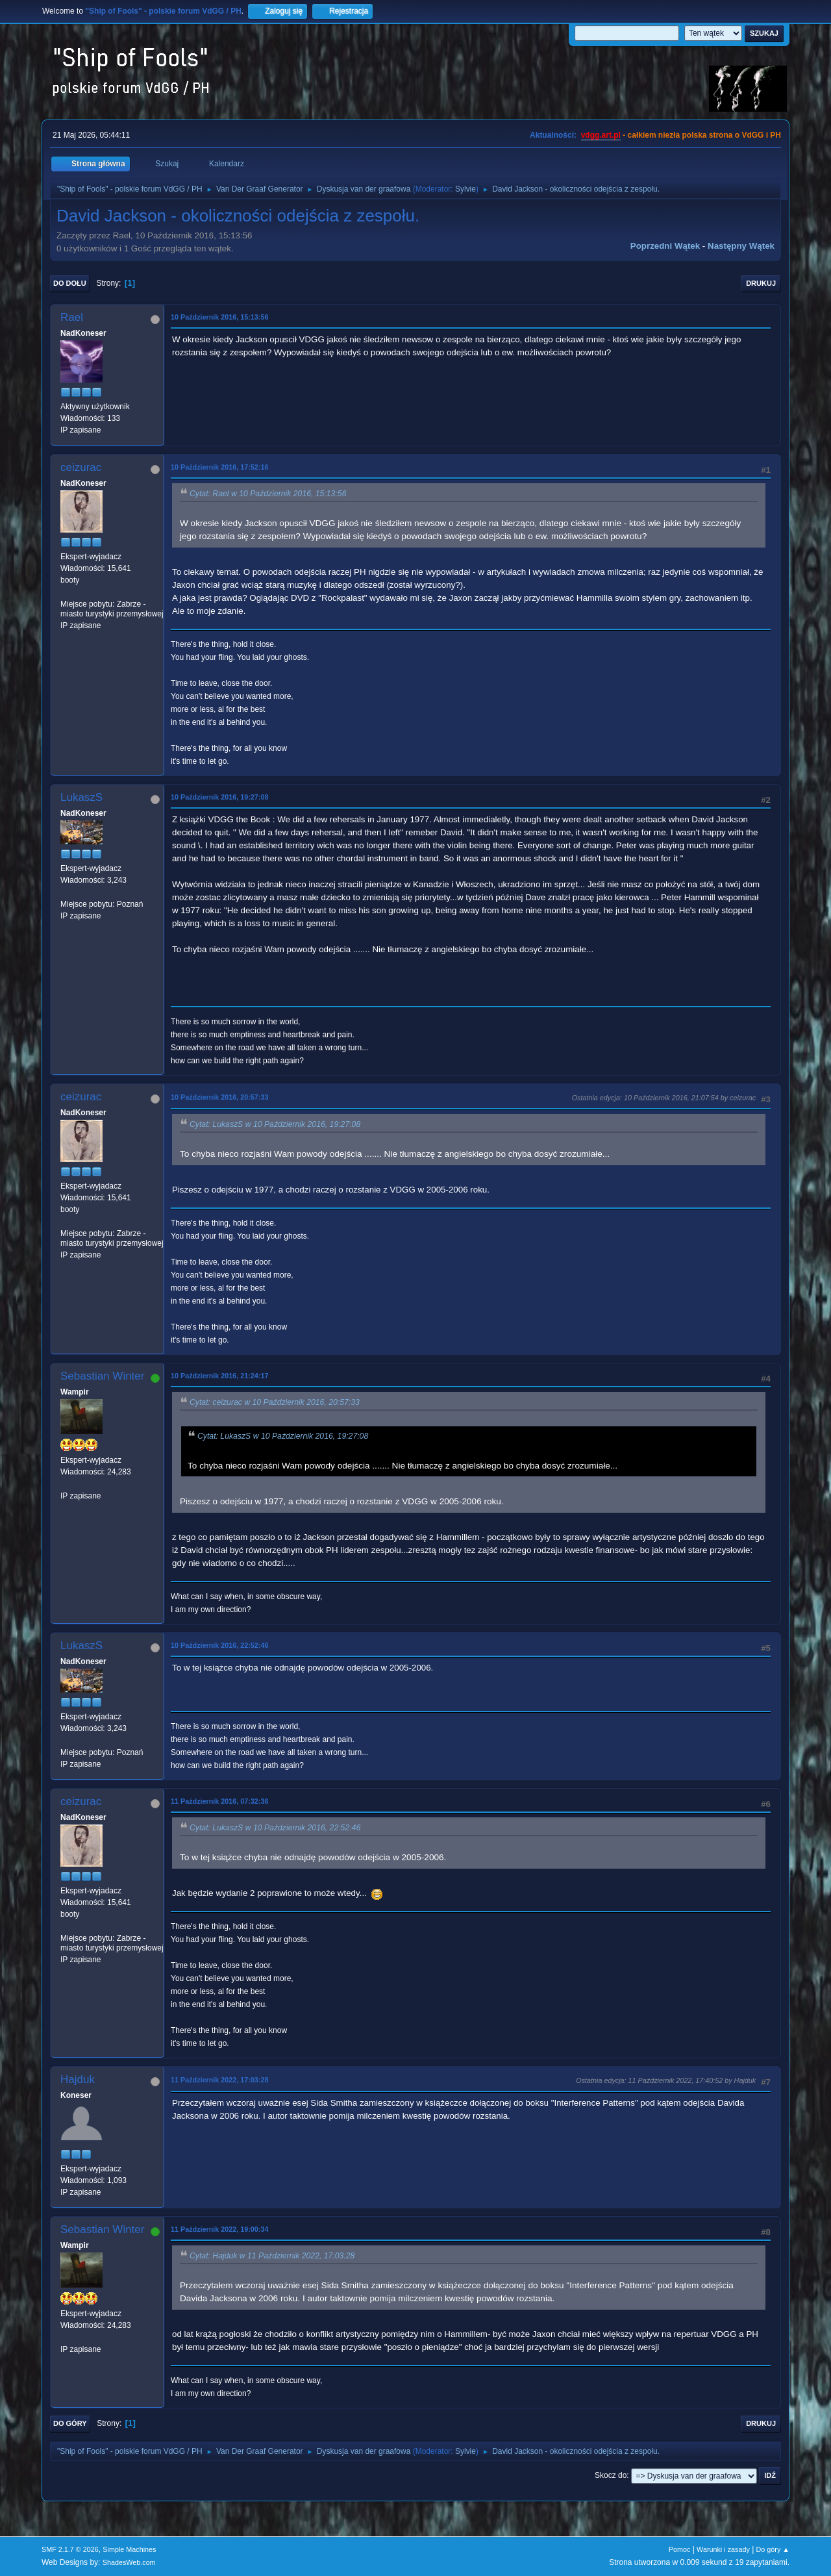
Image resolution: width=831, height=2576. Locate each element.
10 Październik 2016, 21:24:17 (219, 1376)
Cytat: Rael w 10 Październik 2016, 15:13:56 (268, 493)
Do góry (70, 2423)
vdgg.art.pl (601, 135)
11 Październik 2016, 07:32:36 (219, 1801)
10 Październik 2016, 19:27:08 (219, 797)
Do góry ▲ (772, 2549)
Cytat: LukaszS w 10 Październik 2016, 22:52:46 (275, 1827)
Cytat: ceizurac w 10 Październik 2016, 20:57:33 (275, 1402)
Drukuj (761, 283)
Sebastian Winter (102, 1376)
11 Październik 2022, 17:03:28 (219, 2080)
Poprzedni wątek (665, 246)
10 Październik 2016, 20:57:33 (219, 1097)
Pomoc (680, 2549)
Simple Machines (129, 2549)
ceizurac (80, 467)
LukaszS (81, 797)
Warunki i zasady (723, 2549)
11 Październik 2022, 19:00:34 (219, 2229)
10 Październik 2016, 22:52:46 (219, 1645)
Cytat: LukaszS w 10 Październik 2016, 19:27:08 (275, 1124)
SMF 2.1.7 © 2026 (70, 2549)
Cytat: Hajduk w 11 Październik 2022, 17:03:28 (272, 2255)
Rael (71, 317)
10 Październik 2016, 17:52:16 (219, 467)
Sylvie (465, 189)
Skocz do (610, 2475)
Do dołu (69, 283)
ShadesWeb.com (129, 2562)
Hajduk (77, 2079)
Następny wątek (741, 246)
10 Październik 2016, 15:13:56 (219, 317)
